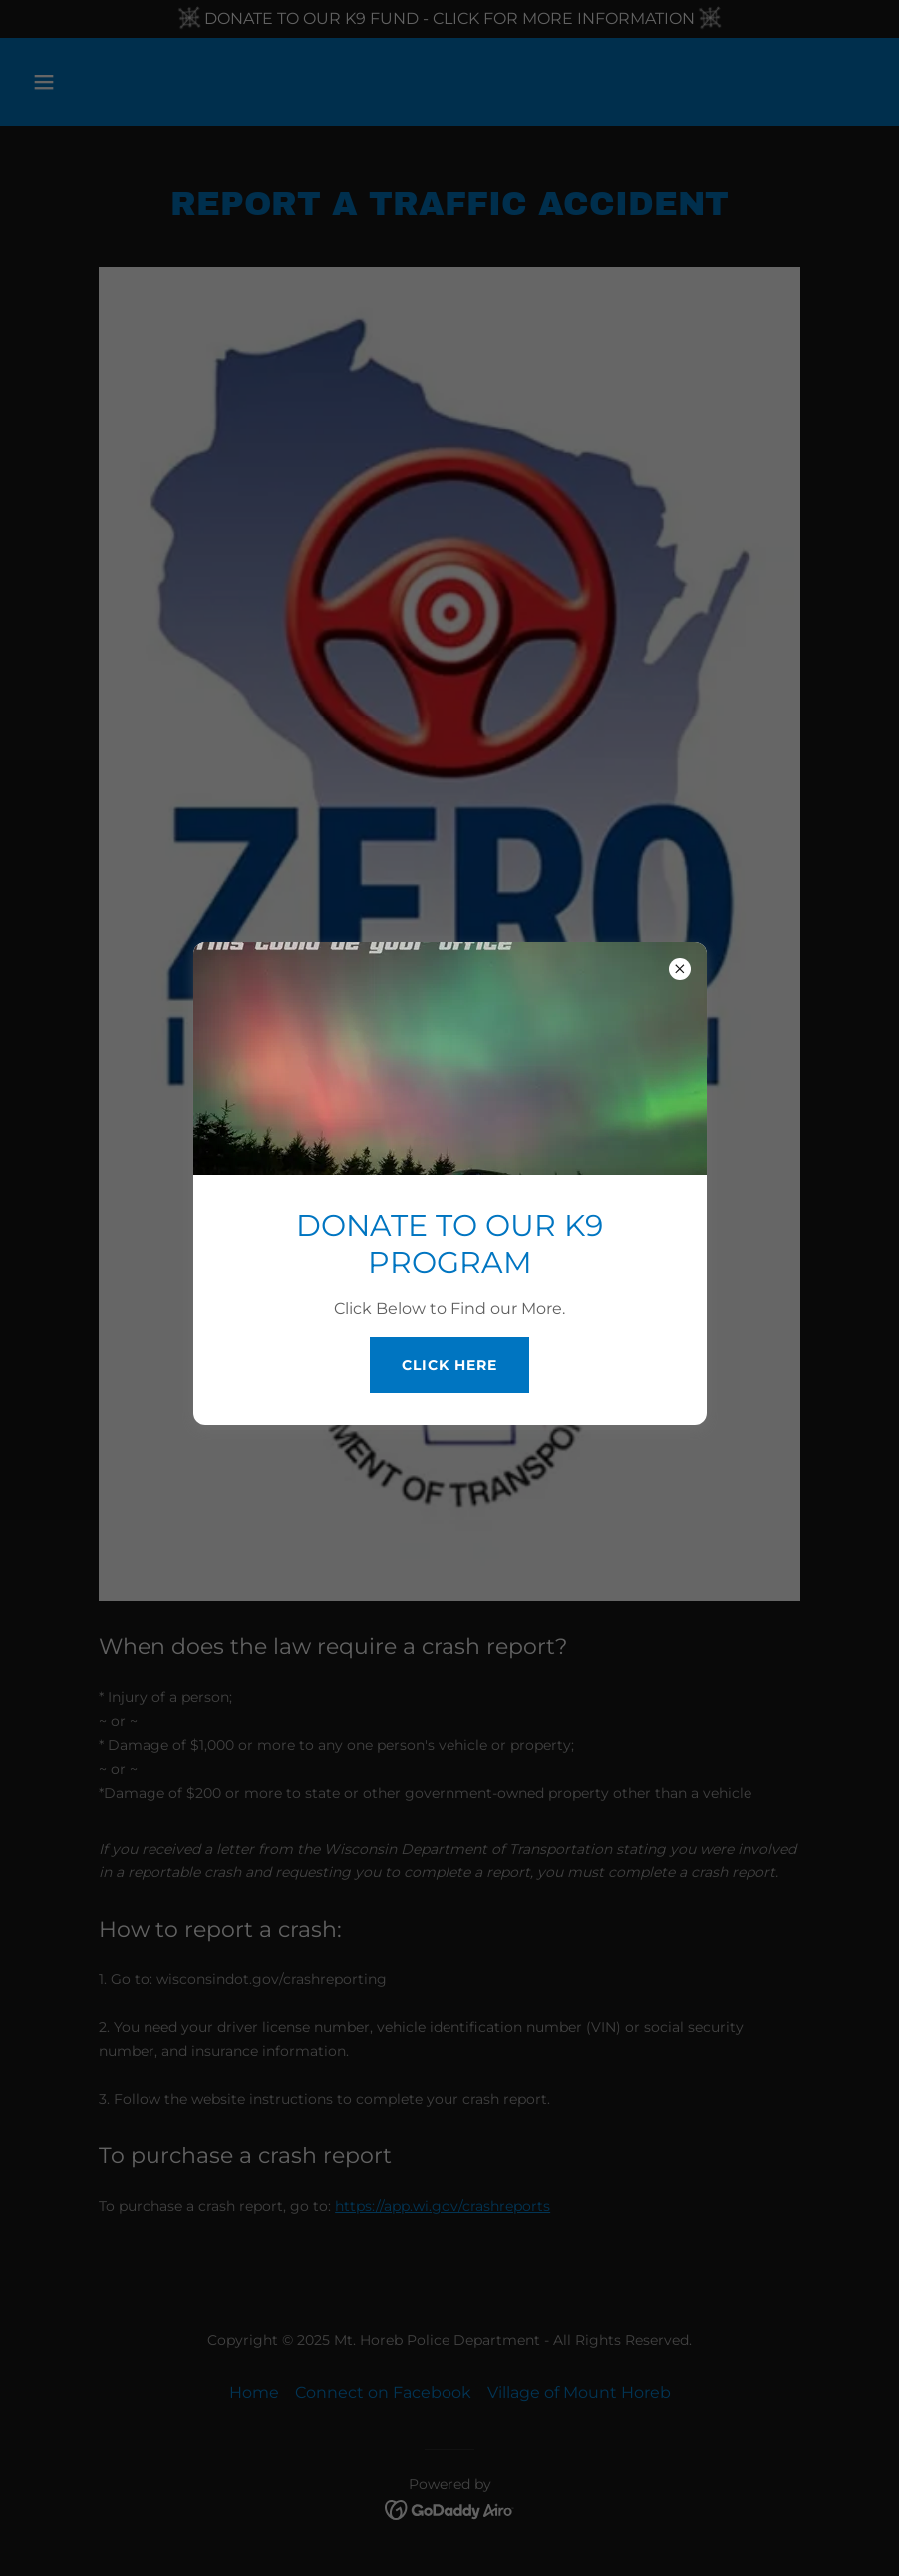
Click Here (449, 1365)
